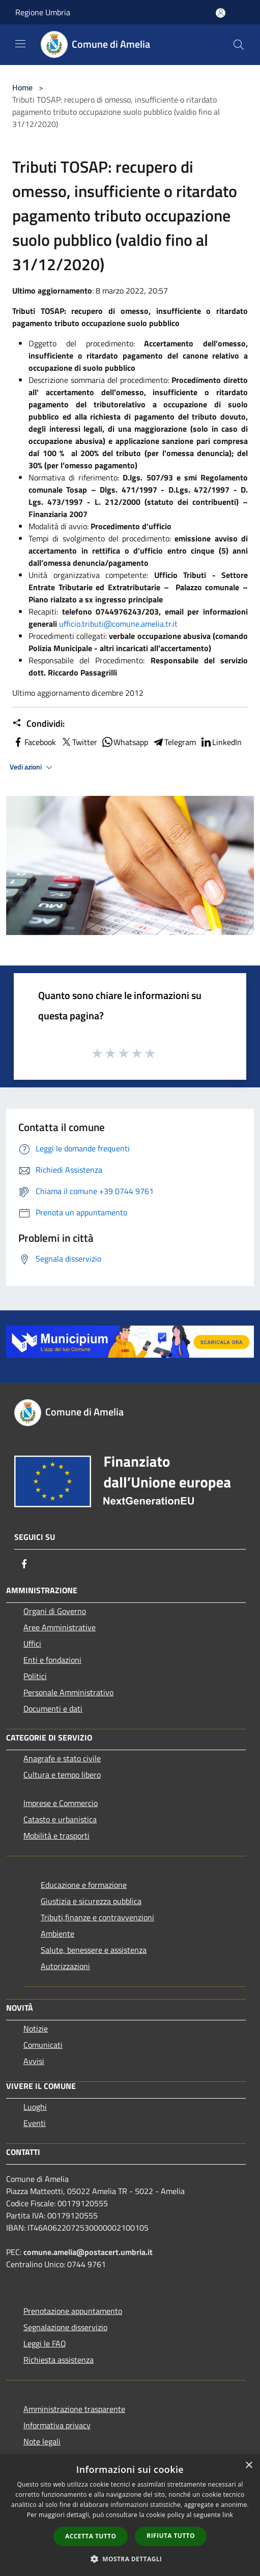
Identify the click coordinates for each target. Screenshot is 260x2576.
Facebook (34, 742)
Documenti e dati (52, 1708)
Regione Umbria (42, 12)
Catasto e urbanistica (60, 1819)
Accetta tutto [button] (90, 2536)
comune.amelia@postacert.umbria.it (88, 2252)
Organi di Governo (54, 1611)
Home (22, 87)
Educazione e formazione (84, 1885)
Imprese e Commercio (60, 1803)
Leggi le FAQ (44, 2343)
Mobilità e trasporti (56, 1835)
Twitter (78, 742)
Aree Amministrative (59, 1627)
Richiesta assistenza (58, 2360)
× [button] (248, 2465)
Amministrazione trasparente (74, 2409)
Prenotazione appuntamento (72, 2311)
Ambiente (57, 1933)
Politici (35, 1676)
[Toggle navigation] (20, 44)
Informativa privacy (57, 2425)
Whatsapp (124, 742)
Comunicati (43, 2045)
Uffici (32, 1643)
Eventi (34, 2123)
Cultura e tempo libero (62, 1774)
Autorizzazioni (65, 1966)
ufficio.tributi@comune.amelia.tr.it (118, 624)
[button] (130, 2559)
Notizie (35, 2028)
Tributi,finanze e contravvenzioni (97, 1917)
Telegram (174, 742)
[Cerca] (239, 45)
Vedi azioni (32, 767)
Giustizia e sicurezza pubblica (91, 1901)
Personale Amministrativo (68, 1692)
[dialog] (130, 2515)
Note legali (42, 2441)
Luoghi (35, 2107)
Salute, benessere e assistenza (94, 1950)
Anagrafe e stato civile (62, 1758)
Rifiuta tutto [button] (171, 2535)
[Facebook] (24, 1564)
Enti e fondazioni (52, 1660)
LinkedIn (221, 742)
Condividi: (38, 724)
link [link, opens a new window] (227, 2514)
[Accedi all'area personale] (220, 13)
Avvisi (33, 2061)
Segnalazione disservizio (65, 2327)
